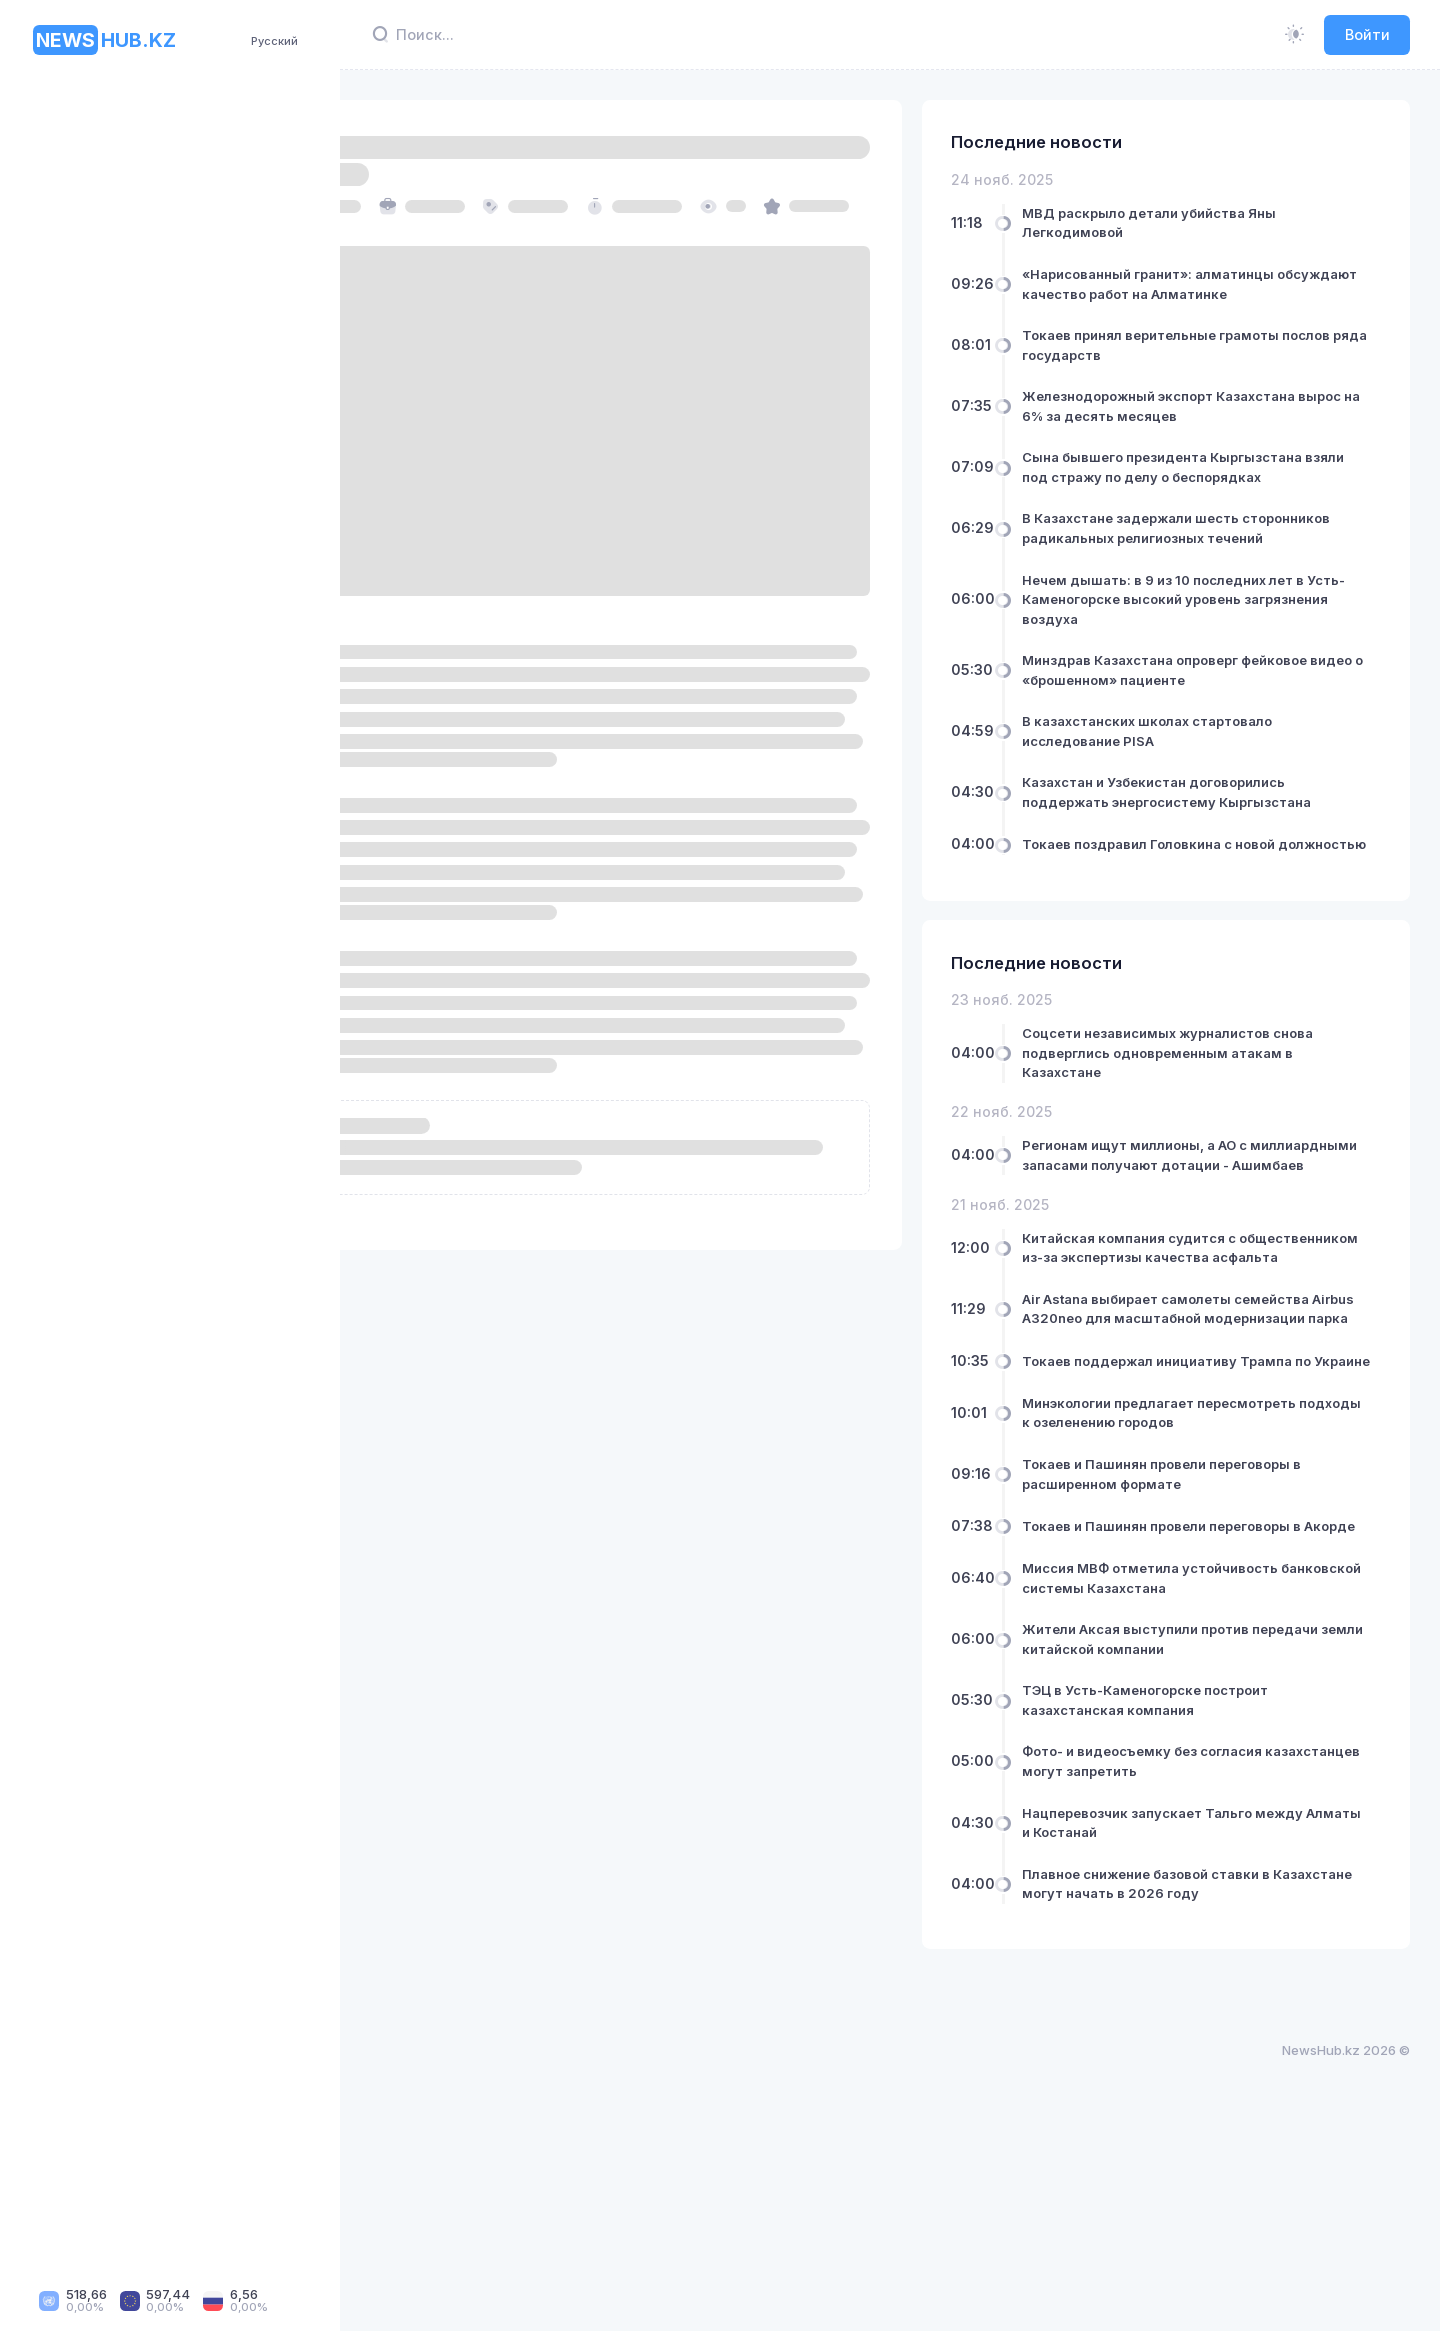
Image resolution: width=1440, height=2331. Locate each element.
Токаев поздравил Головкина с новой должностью (1215, 931)
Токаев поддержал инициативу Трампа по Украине (1224, 1524)
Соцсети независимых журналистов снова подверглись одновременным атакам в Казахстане (1213, 1148)
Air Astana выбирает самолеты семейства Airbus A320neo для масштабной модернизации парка (1206, 1453)
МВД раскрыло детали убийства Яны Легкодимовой (1216, 223)
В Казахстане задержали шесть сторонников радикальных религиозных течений (1225, 557)
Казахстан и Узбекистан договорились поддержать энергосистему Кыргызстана (1220, 860)
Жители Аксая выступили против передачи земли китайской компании (1217, 1830)
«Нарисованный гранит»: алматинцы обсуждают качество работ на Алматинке (1215, 293)
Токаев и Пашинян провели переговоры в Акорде (1228, 1708)
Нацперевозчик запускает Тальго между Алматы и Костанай (1229, 2013)
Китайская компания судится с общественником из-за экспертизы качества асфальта (1210, 1372)
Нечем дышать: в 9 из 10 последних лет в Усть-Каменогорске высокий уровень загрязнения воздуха (1230, 638)
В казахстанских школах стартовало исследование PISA (1214, 790)
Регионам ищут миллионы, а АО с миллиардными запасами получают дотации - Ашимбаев (1212, 1260)
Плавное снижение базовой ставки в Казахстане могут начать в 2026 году (1218, 2074)
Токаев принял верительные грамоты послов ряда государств (1217, 365)
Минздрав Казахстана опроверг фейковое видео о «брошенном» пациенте (1199, 718)
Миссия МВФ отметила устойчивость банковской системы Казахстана (1217, 1769)
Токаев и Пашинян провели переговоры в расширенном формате (1228, 1647)
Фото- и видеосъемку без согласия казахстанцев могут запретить (1209, 1952)
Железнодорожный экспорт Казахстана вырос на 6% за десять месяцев (1225, 426)
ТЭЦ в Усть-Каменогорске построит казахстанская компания (1212, 1891)
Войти (1367, 34)
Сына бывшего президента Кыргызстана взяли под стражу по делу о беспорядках (1229, 487)
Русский (274, 41)
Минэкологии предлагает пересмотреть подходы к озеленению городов (1226, 1586)
